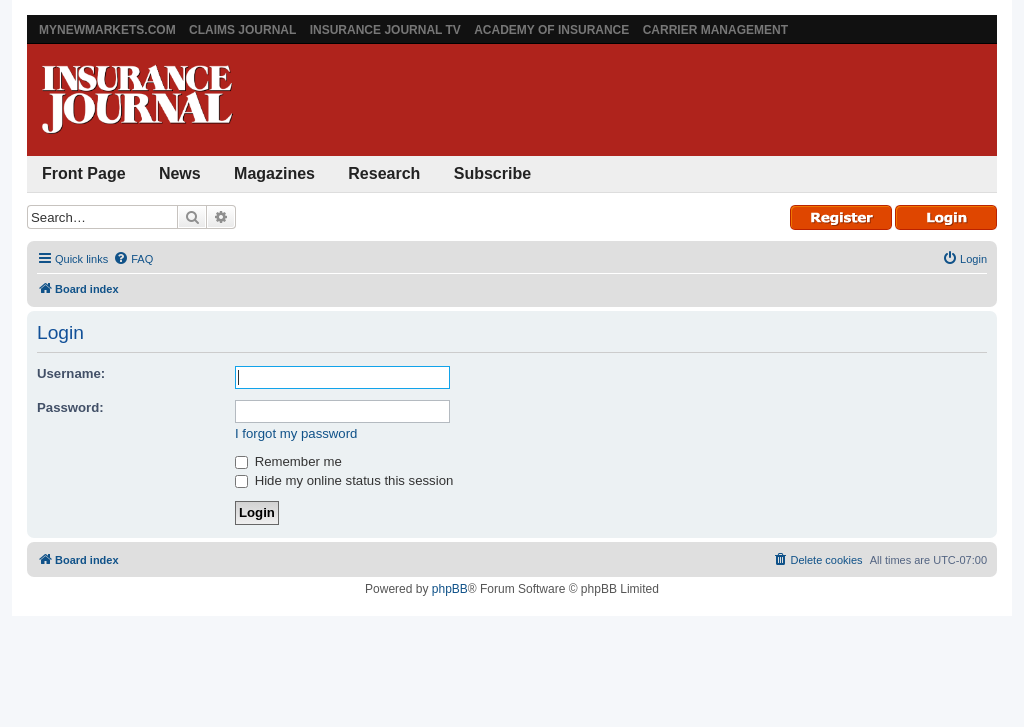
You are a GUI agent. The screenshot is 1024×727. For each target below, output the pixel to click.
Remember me (288, 461)
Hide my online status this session (344, 480)
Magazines (274, 173)
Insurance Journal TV (385, 30)
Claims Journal (242, 30)
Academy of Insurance (551, 30)
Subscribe (492, 173)
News (180, 173)
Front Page (84, 173)
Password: (70, 407)
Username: (71, 373)
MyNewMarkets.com (107, 30)
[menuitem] (133, 259)
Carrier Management (715, 30)
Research (384, 173)
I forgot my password (296, 433)
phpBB (450, 589)
